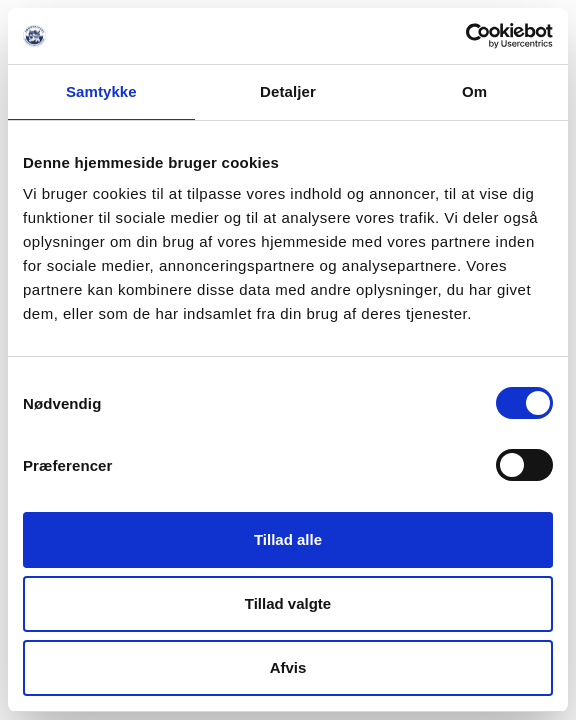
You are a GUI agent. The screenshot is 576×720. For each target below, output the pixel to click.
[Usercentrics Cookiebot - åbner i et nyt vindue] (465, 36)
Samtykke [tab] (101, 91)
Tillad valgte (288, 603)
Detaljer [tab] (288, 91)
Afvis (288, 667)
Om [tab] (474, 91)
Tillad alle (288, 539)
